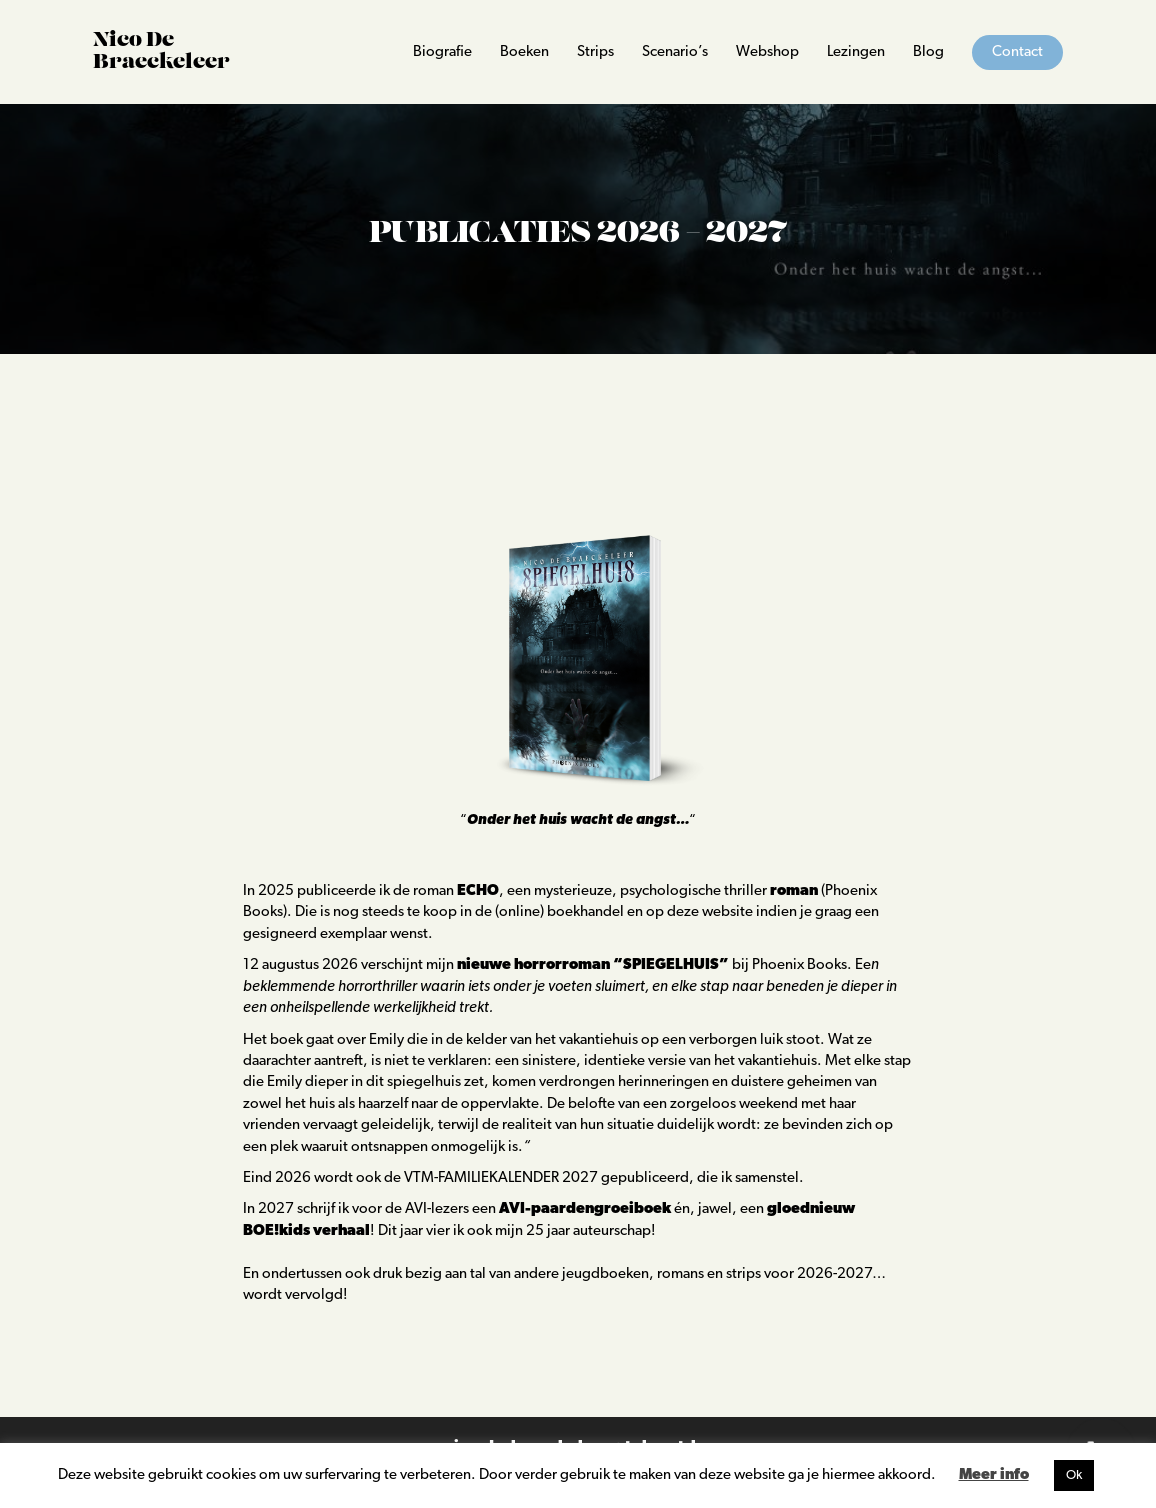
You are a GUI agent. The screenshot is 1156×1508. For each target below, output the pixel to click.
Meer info (994, 1475)
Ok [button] (1074, 1475)
